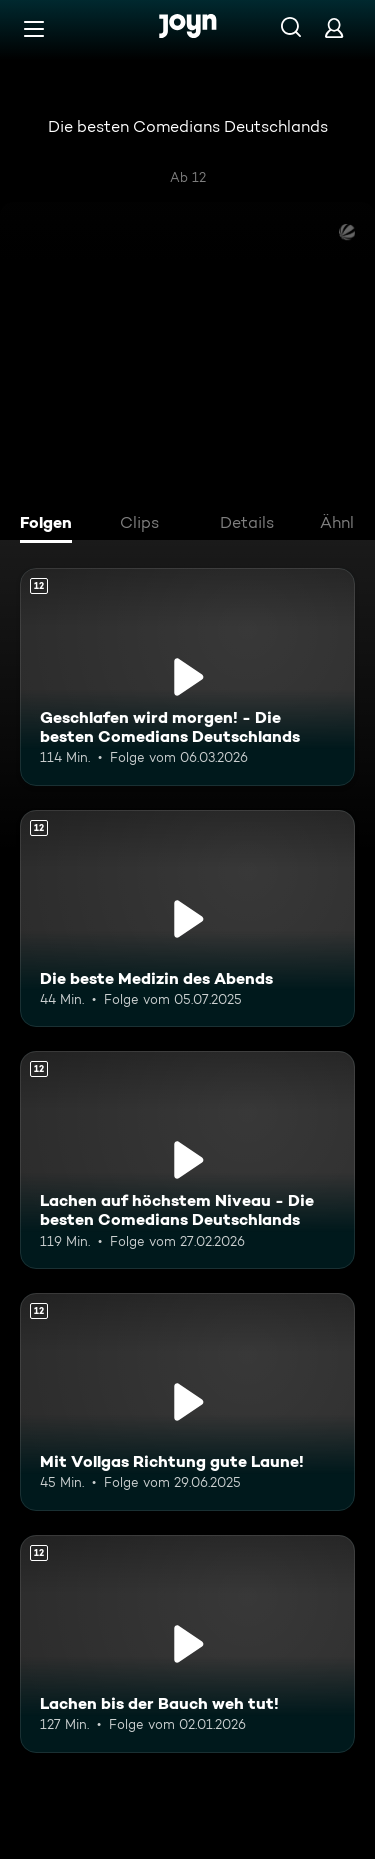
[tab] (51, 525)
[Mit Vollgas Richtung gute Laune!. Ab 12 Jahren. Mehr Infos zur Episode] (187, 1402)
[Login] (334, 27)
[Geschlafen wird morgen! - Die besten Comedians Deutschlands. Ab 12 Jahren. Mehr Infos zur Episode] (187, 677)
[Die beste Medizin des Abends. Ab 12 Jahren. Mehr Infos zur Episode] (187, 919)
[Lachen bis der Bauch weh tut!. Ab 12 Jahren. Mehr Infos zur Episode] (187, 1644)
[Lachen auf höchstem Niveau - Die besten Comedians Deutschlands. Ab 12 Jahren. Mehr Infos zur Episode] (187, 1160)
